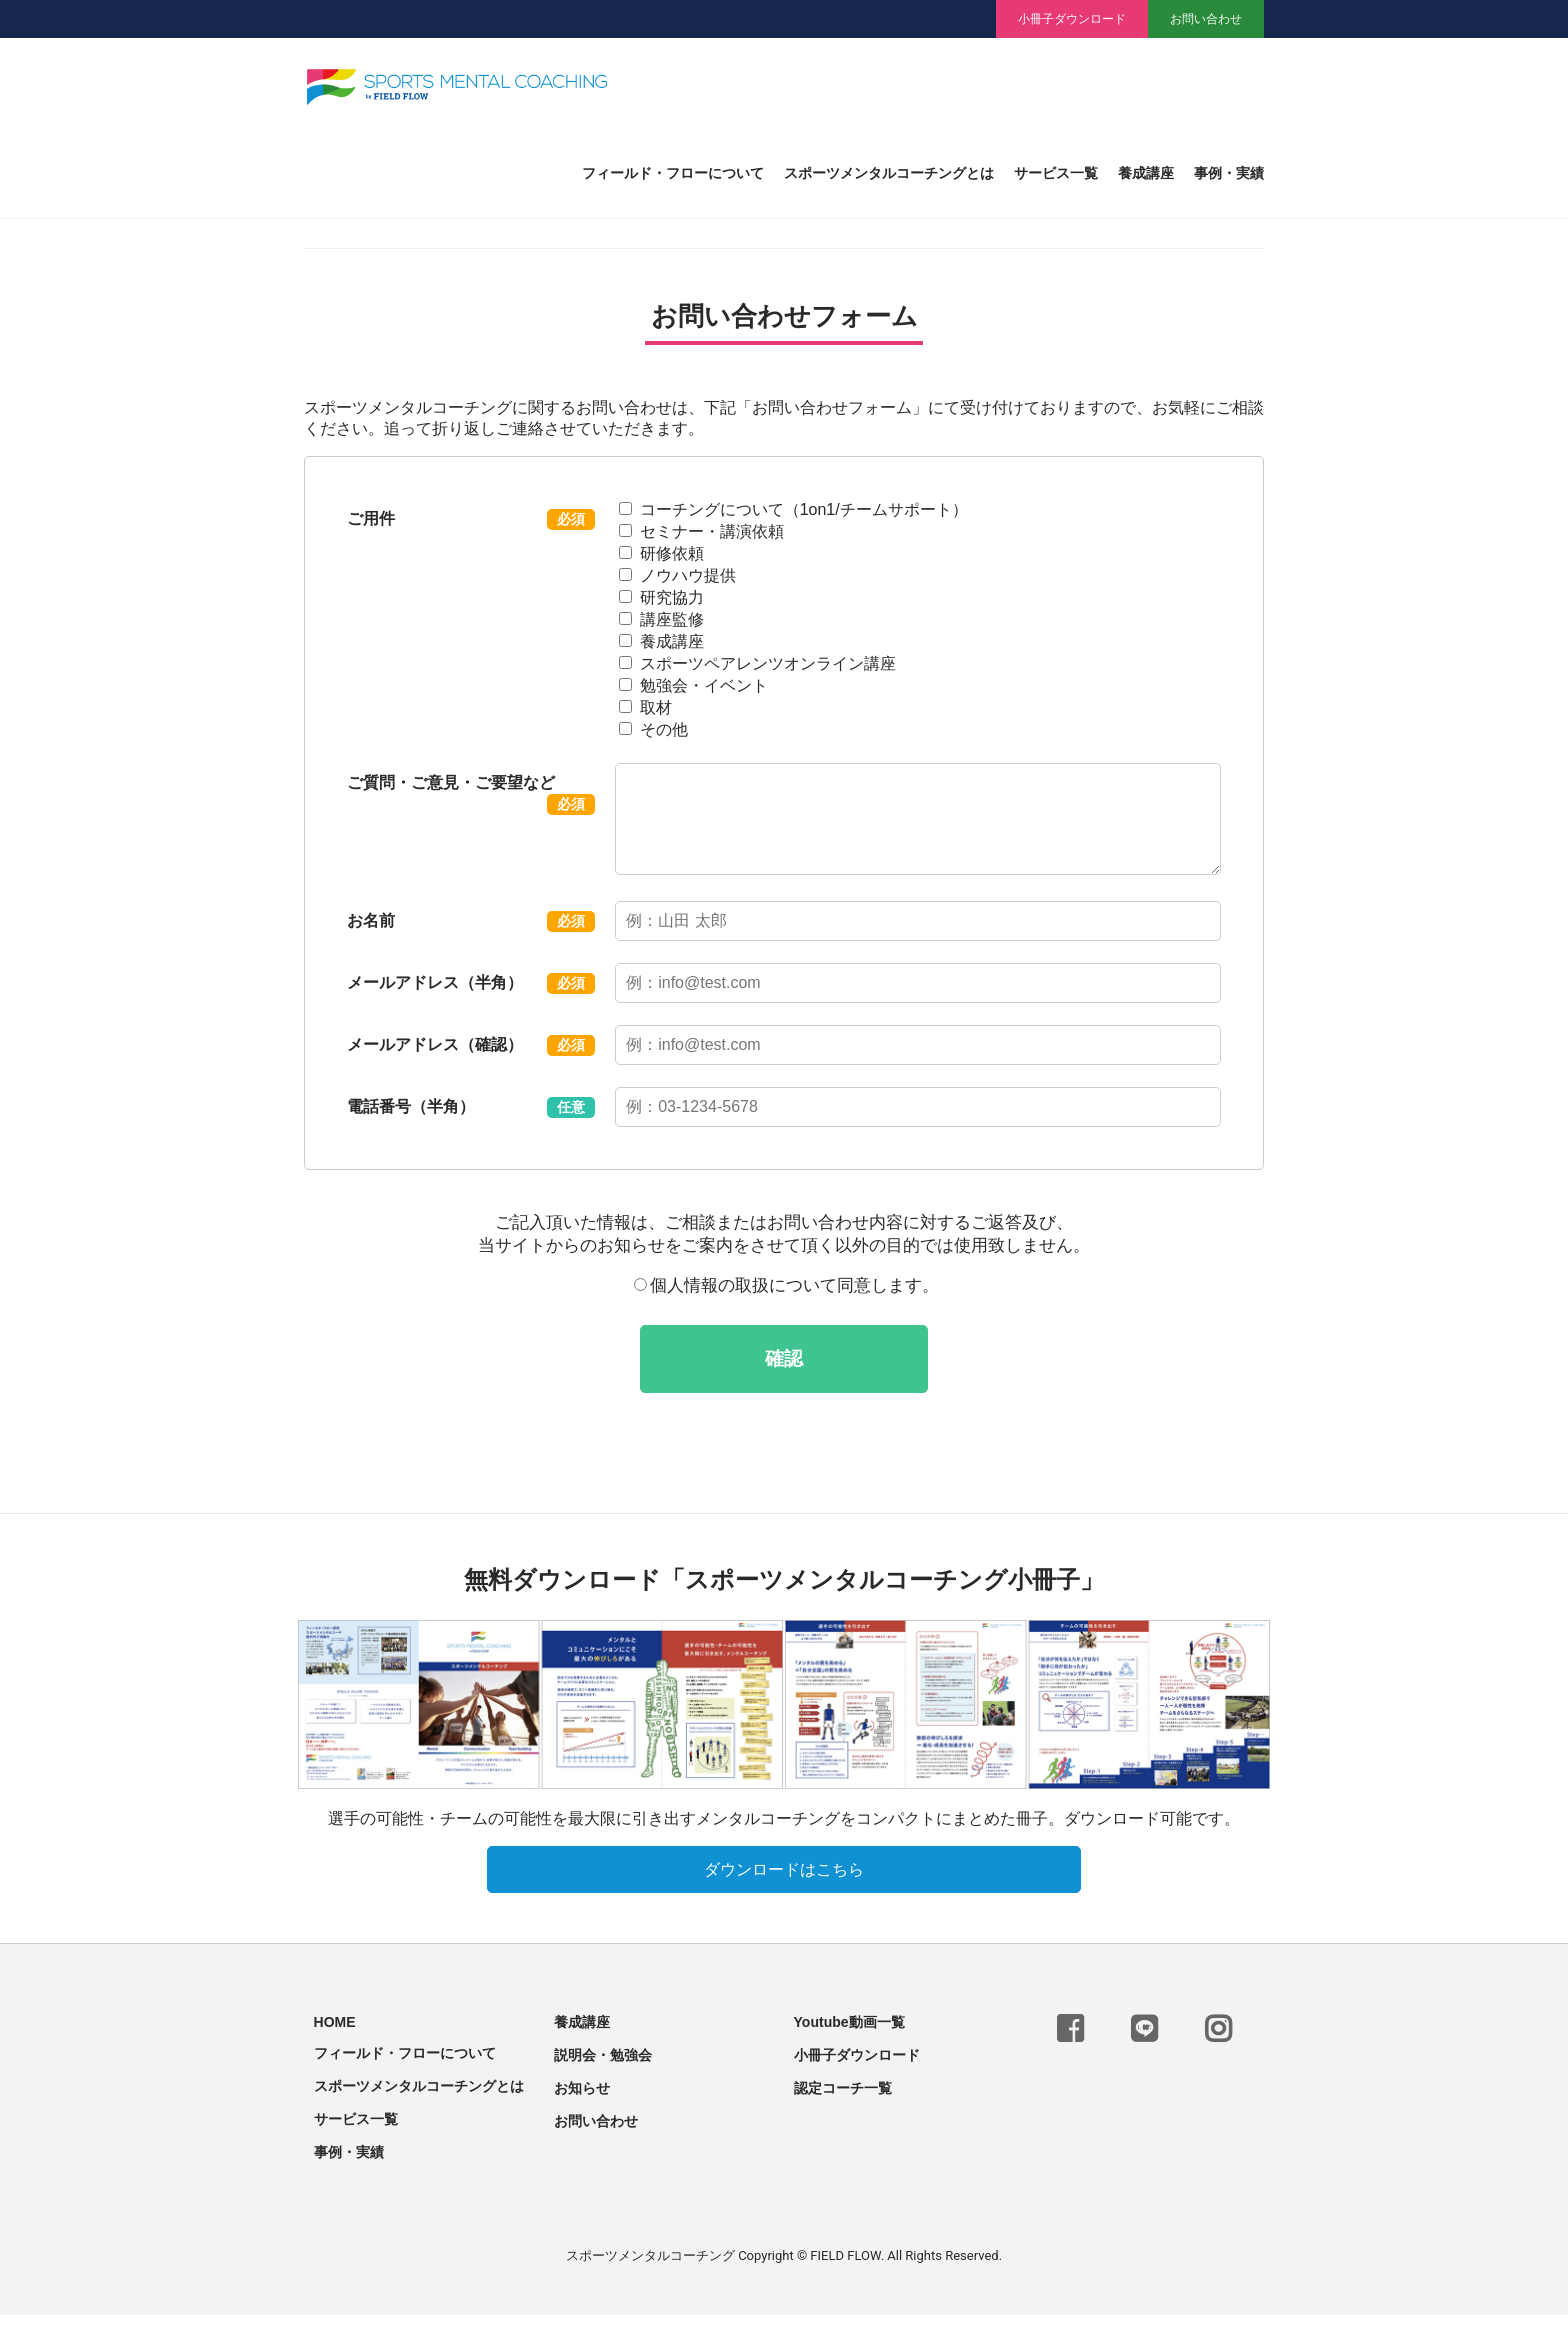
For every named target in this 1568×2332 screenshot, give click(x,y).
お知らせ (582, 2105)
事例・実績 (1229, 173)
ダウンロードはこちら (784, 1886)
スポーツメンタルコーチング (650, 2272)
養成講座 (1146, 173)
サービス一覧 (1056, 173)
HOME (335, 2039)
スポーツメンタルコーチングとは (889, 173)
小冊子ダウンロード (1072, 19)
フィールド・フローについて (673, 173)
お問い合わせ (1206, 19)
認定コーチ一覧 (843, 2105)
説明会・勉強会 (603, 2072)
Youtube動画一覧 (849, 2039)
